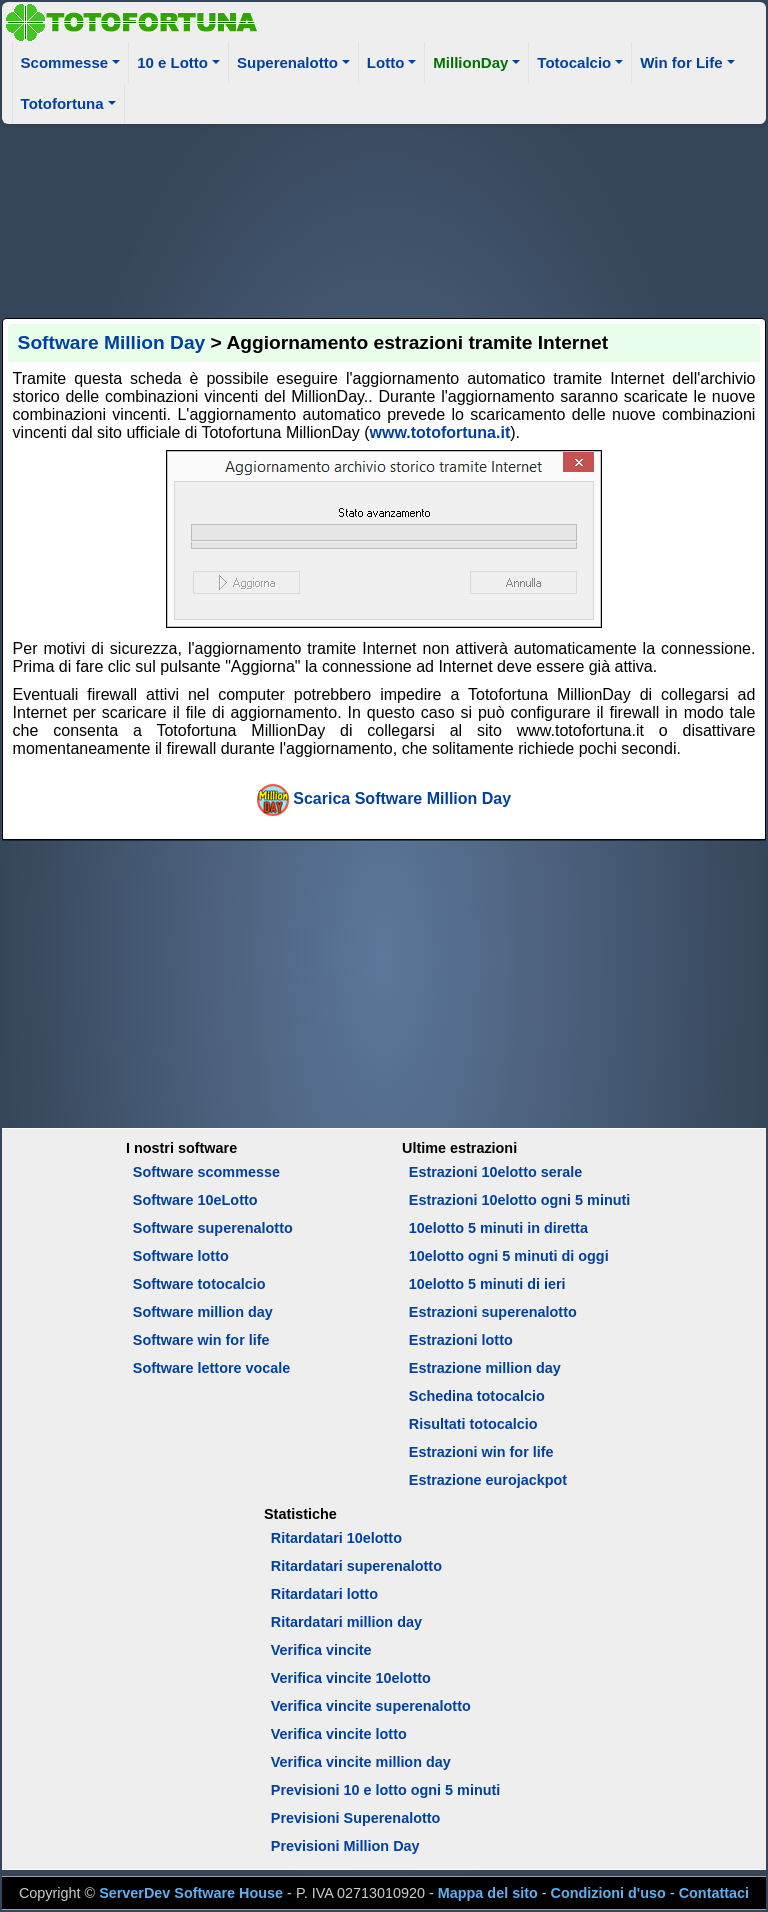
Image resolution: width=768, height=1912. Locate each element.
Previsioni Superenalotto (356, 1818)
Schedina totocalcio (477, 1396)
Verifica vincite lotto (339, 1734)
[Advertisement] (384, 218)
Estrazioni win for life (481, 1452)
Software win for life (201, 1340)
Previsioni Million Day (345, 1846)
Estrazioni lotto (461, 1340)
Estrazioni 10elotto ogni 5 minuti (519, 1200)
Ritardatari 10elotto (336, 1538)
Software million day (203, 1312)
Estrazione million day (485, 1368)
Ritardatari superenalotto (356, 1566)
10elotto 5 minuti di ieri (487, 1284)
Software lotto (181, 1256)
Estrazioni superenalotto (493, 1312)
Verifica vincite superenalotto (371, 1706)
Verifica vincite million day (361, 1762)
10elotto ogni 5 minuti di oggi (509, 1256)
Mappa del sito (488, 1893)
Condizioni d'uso (608, 1893)
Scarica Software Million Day (402, 798)
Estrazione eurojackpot (488, 1480)
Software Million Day (112, 342)
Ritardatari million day (346, 1622)
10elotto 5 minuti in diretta (498, 1228)
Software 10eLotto (195, 1200)
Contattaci (714, 1893)
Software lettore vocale (212, 1368)
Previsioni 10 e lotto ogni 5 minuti (385, 1790)
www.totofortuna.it (440, 432)
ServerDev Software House (191, 1893)
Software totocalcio (199, 1284)
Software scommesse (206, 1172)
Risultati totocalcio (473, 1424)
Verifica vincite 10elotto (351, 1678)
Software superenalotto (213, 1228)
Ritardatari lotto (324, 1594)
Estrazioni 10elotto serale (496, 1172)
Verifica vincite (321, 1650)
